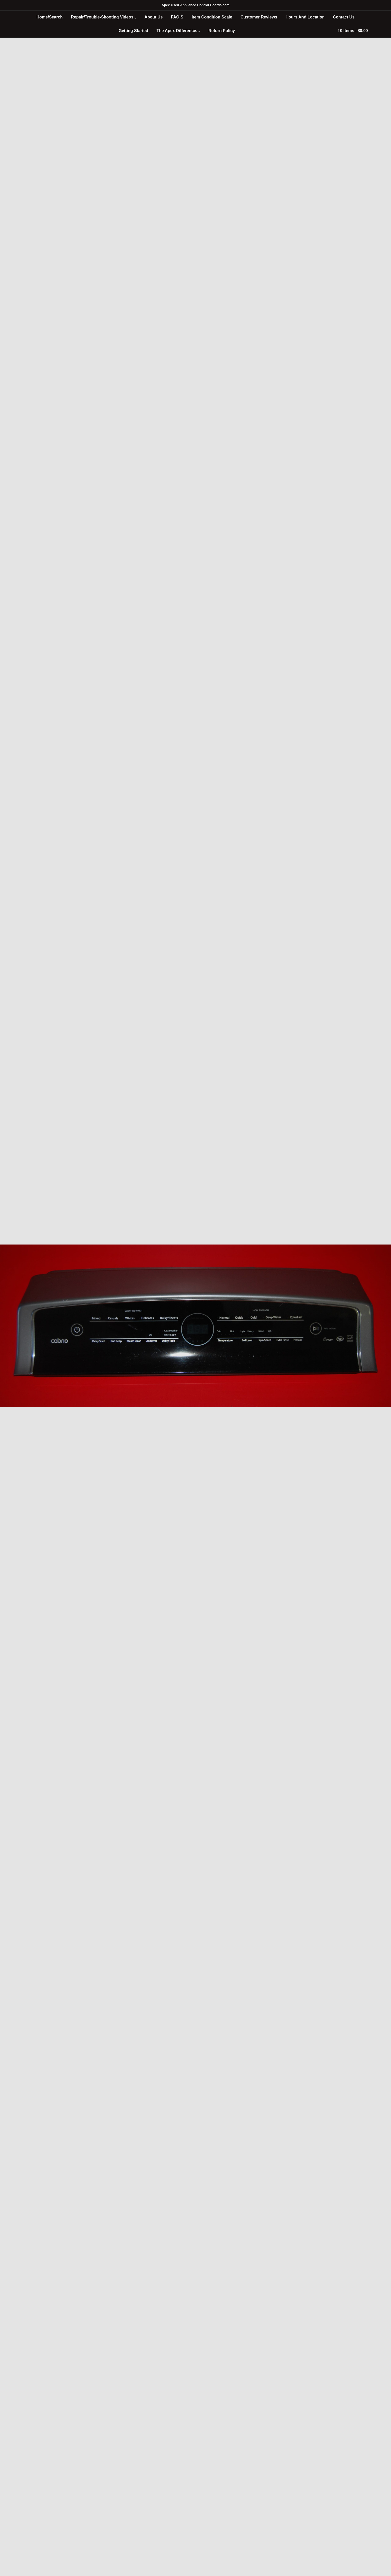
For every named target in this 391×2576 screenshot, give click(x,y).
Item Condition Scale (212, 17)
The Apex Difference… (178, 30)
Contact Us (343, 17)
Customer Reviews (258, 17)
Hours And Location (305, 17)
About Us (153, 17)
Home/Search (49, 17)
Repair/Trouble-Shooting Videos (102, 17)
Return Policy (221, 30)
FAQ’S (177, 17)
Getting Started (133, 30)
